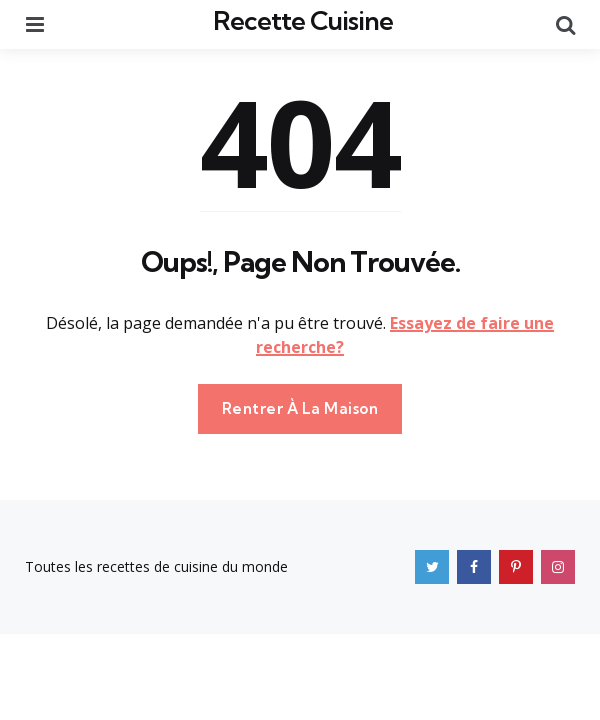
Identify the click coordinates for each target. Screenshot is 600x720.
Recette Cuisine (303, 20)
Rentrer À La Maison (300, 408)
